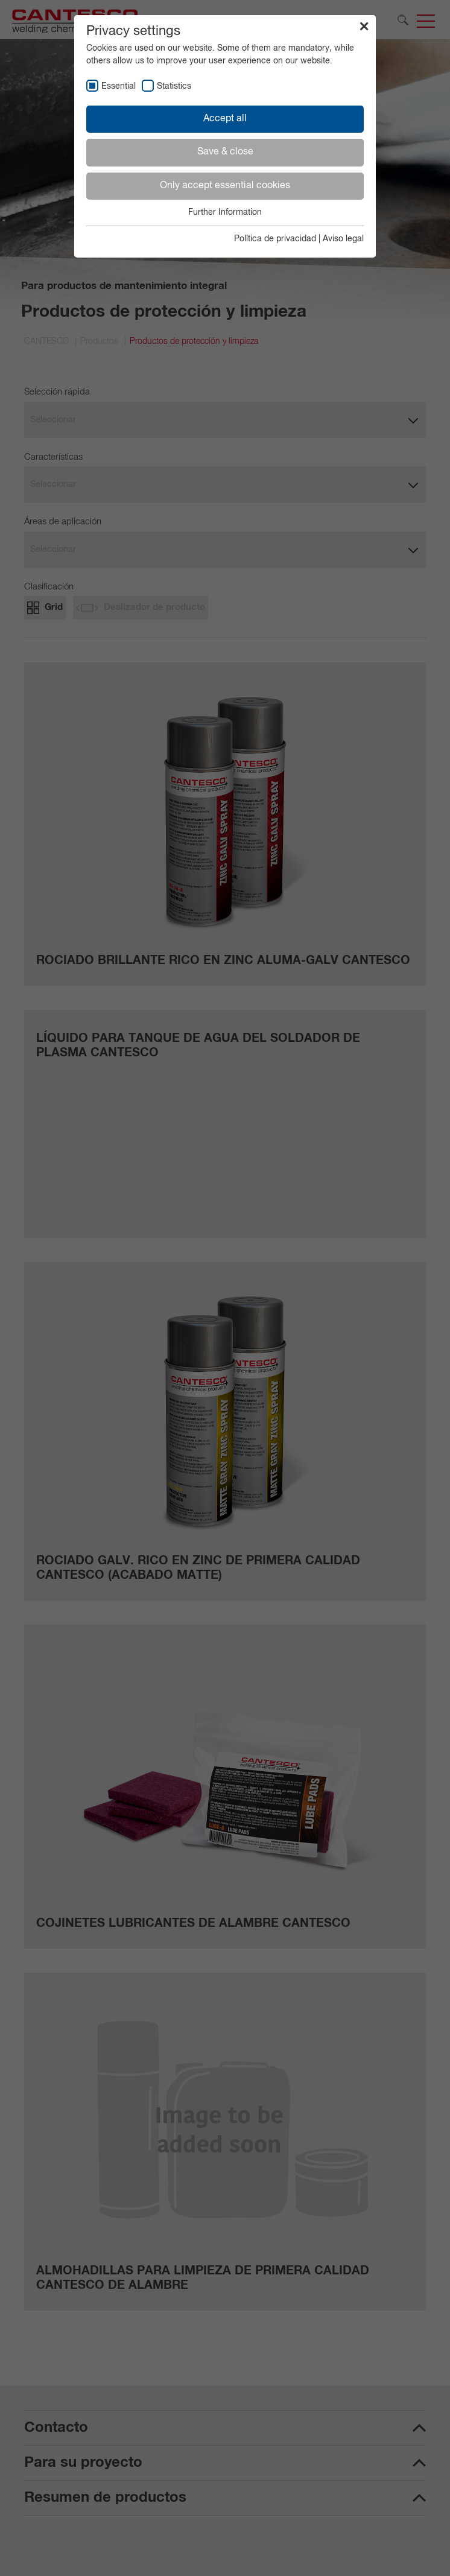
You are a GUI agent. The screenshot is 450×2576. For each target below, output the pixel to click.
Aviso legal (343, 239)
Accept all (225, 119)
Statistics (174, 86)
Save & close (225, 152)
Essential (118, 86)
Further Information (225, 212)
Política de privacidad (275, 239)
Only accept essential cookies (225, 186)
